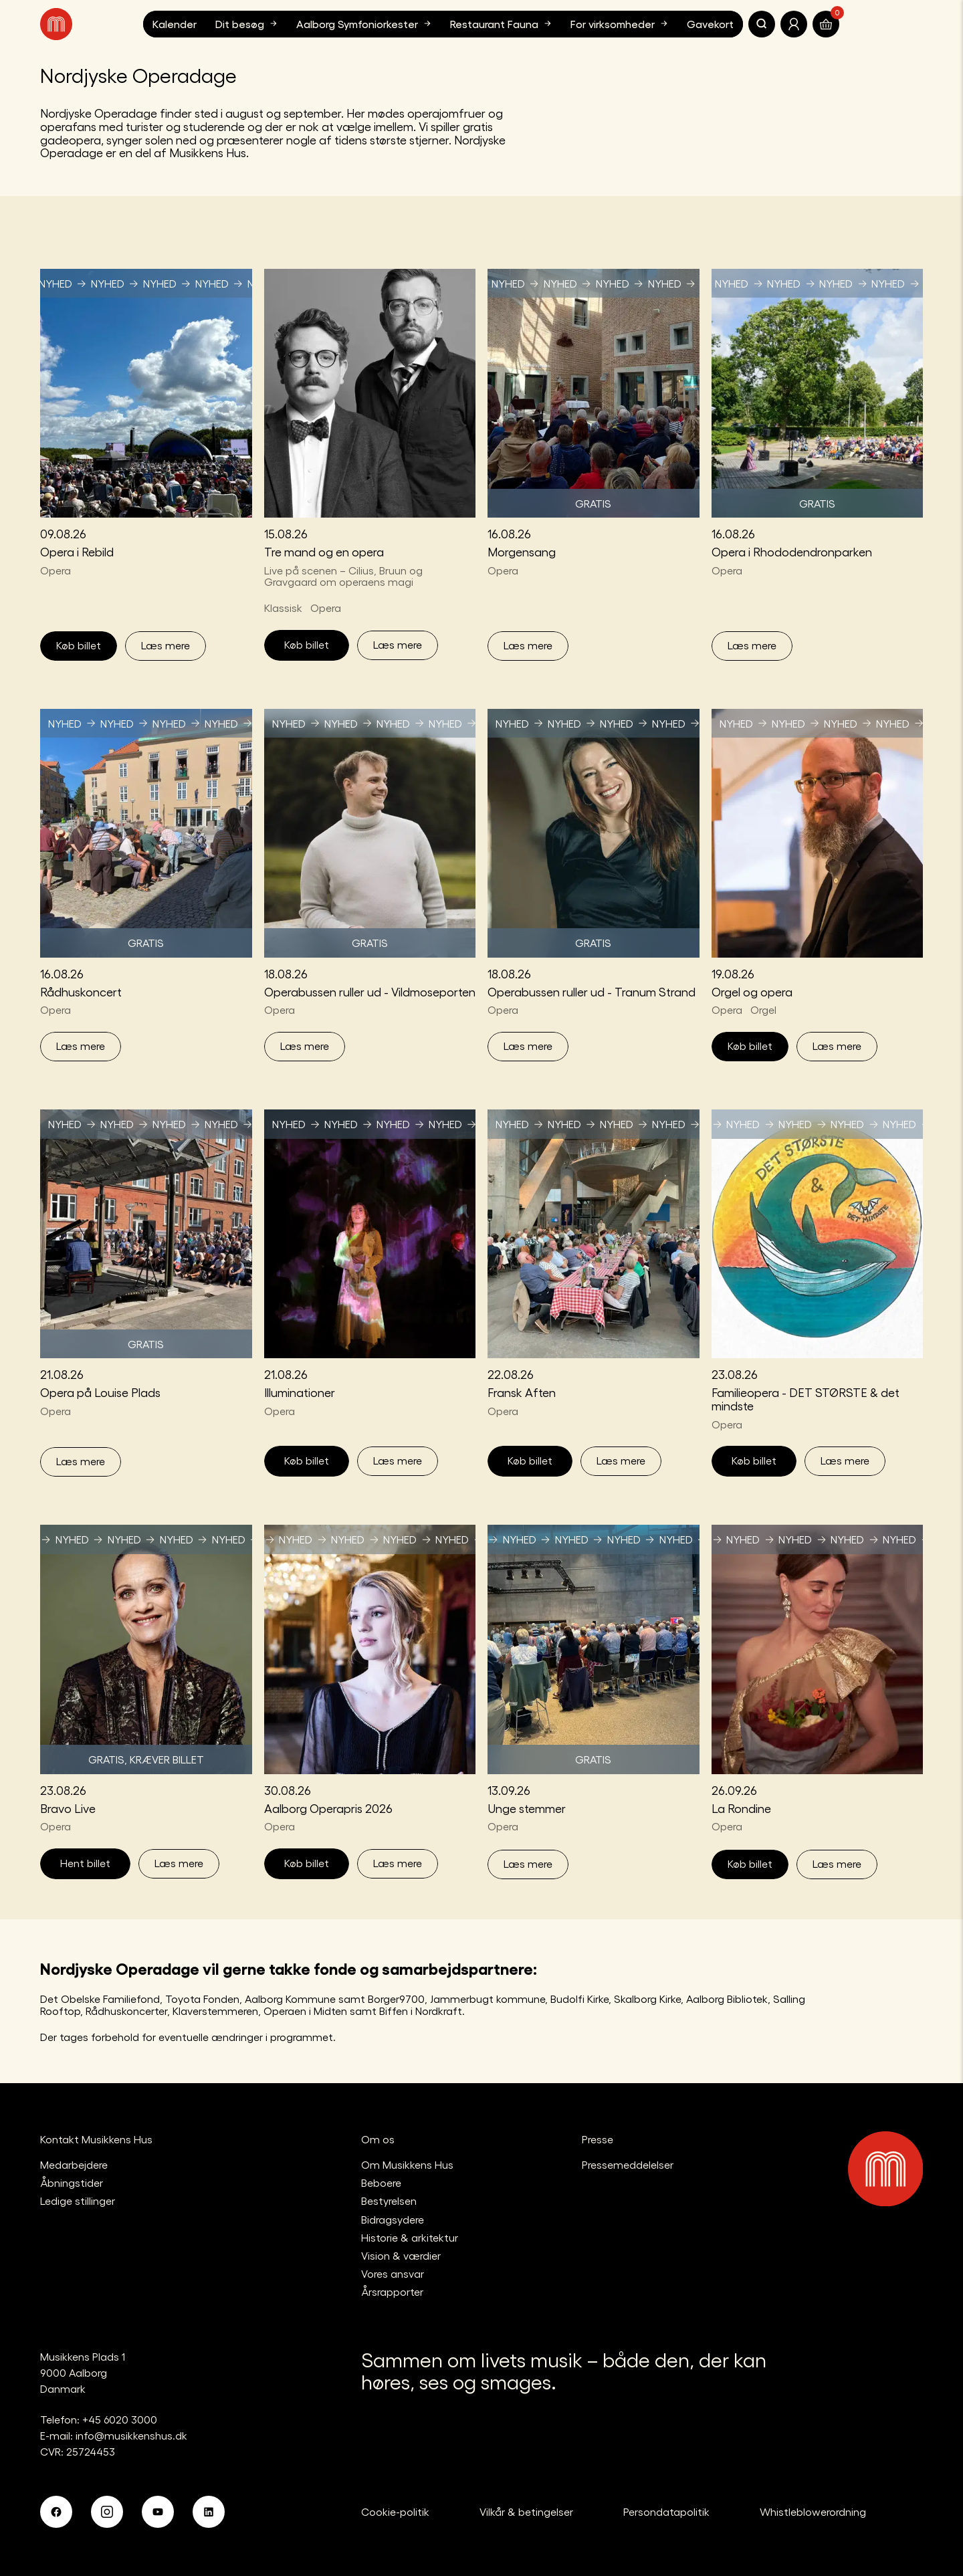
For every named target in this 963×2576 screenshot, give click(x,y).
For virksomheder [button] (620, 23)
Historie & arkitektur (409, 2237)
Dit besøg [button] (247, 23)
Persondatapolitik (666, 2511)
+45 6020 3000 (119, 2419)
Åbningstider (71, 2182)
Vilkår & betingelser (526, 2511)
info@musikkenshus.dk (131, 2435)
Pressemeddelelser (627, 2164)
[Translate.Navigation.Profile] (793, 24)
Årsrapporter (392, 2291)
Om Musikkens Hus (407, 2164)
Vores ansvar (392, 2273)
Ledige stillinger (77, 2200)
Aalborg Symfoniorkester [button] (365, 23)
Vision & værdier (401, 2255)
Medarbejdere (74, 2164)
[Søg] (761, 24)
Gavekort (710, 23)
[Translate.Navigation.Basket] (826, 24)
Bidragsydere (392, 2219)
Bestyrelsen (389, 2200)
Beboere (381, 2182)
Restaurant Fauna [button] (502, 23)
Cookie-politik (395, 2511)
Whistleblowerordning (813, 2511)
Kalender (174, 23)
